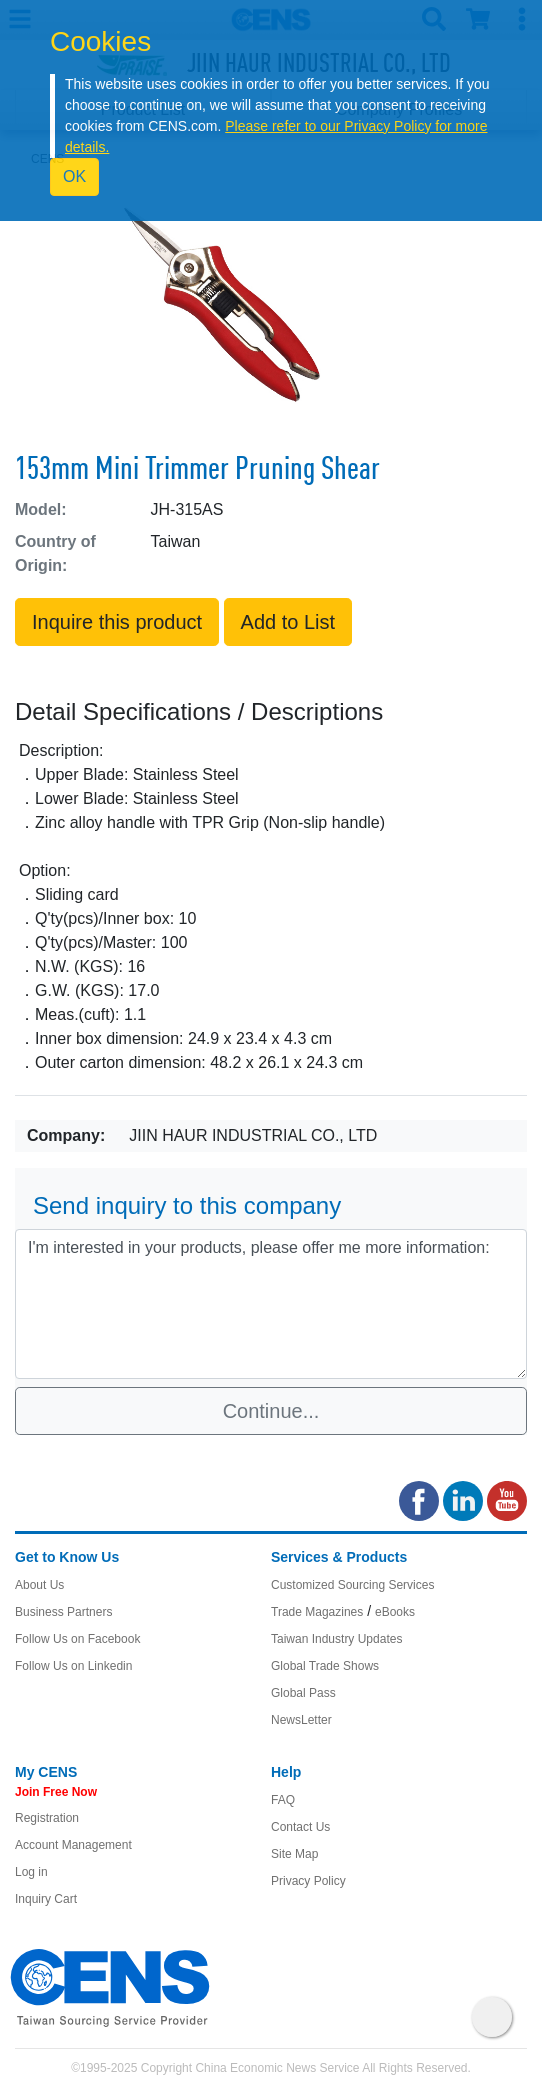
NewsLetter (301, 1720)
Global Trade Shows (325, 1666)
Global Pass (303, 1693)
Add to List (288, 622)
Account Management (73, 1845)
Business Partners (63, 1612)
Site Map (294, 1854)
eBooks (395, 1612)
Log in (31, 1872)
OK (74, 176)
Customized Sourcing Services (352, 1585)
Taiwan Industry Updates (336, 1639)
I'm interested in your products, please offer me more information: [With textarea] (271, 1304)
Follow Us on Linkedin (73, 1666)
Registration (47, 1818)
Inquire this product (117, 622)
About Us (39, 1585)
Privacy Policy (308, 1881)
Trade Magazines (317, 1612)
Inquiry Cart (46, 1899)
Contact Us (300, 1827)
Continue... (271, 1411)
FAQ (283, 1800)
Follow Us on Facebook (77, 1639)
